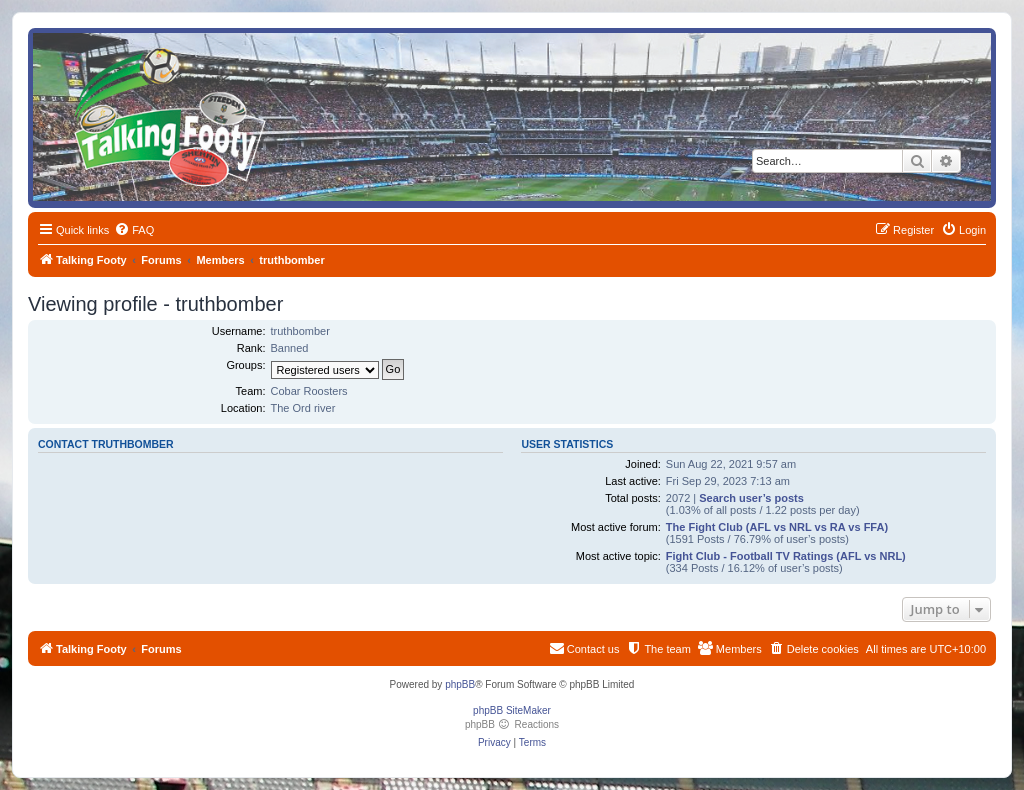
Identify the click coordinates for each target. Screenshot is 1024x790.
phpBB (460, 684)
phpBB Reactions (512, 724)
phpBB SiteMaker (512, 710)
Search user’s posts (751, 498)
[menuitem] (134, 230)
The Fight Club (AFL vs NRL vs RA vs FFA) (777, 527)
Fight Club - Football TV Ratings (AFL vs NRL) (786, 556)
